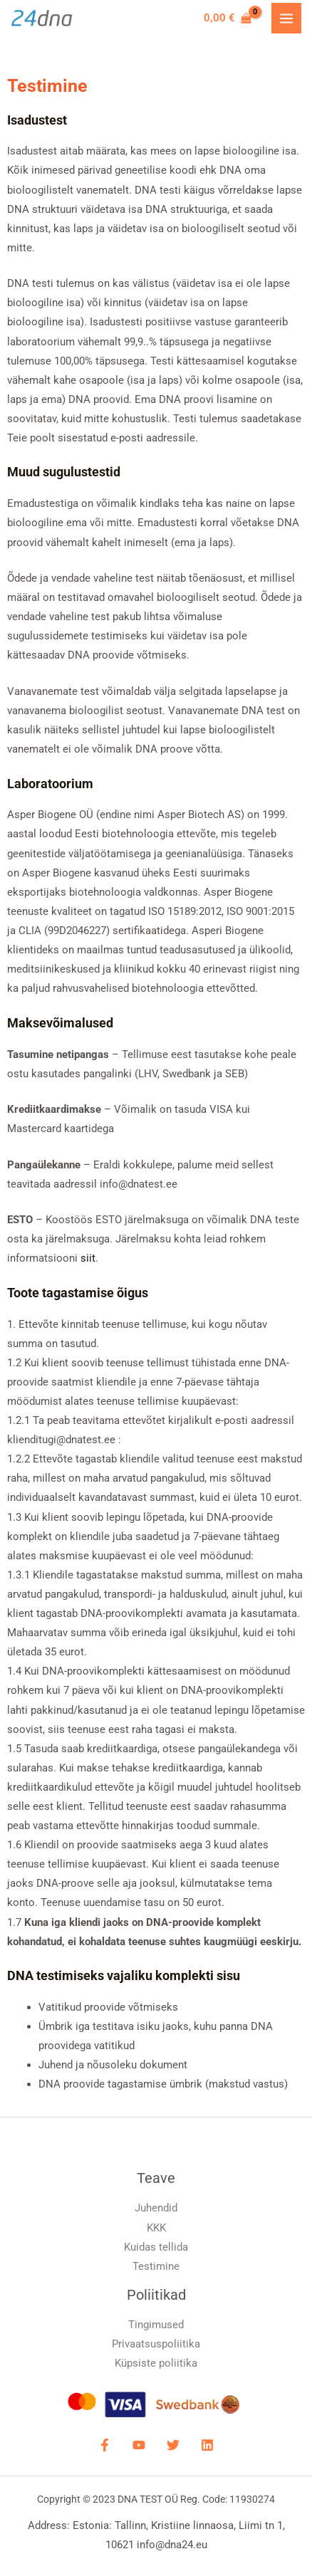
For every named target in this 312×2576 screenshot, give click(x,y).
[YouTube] (138, 2445)
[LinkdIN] (207, 2445)
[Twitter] (173, 2445)
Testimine (156, 2266)
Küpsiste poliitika (156, 2363)
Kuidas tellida (156, 2247)
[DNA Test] (42, 18)
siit (87, 1258)
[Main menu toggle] (286, 18)
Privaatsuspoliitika (156, 2343)
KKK (156, 2227)
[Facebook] (104, 2445)
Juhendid (156, 2207)
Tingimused (156, 2324)
